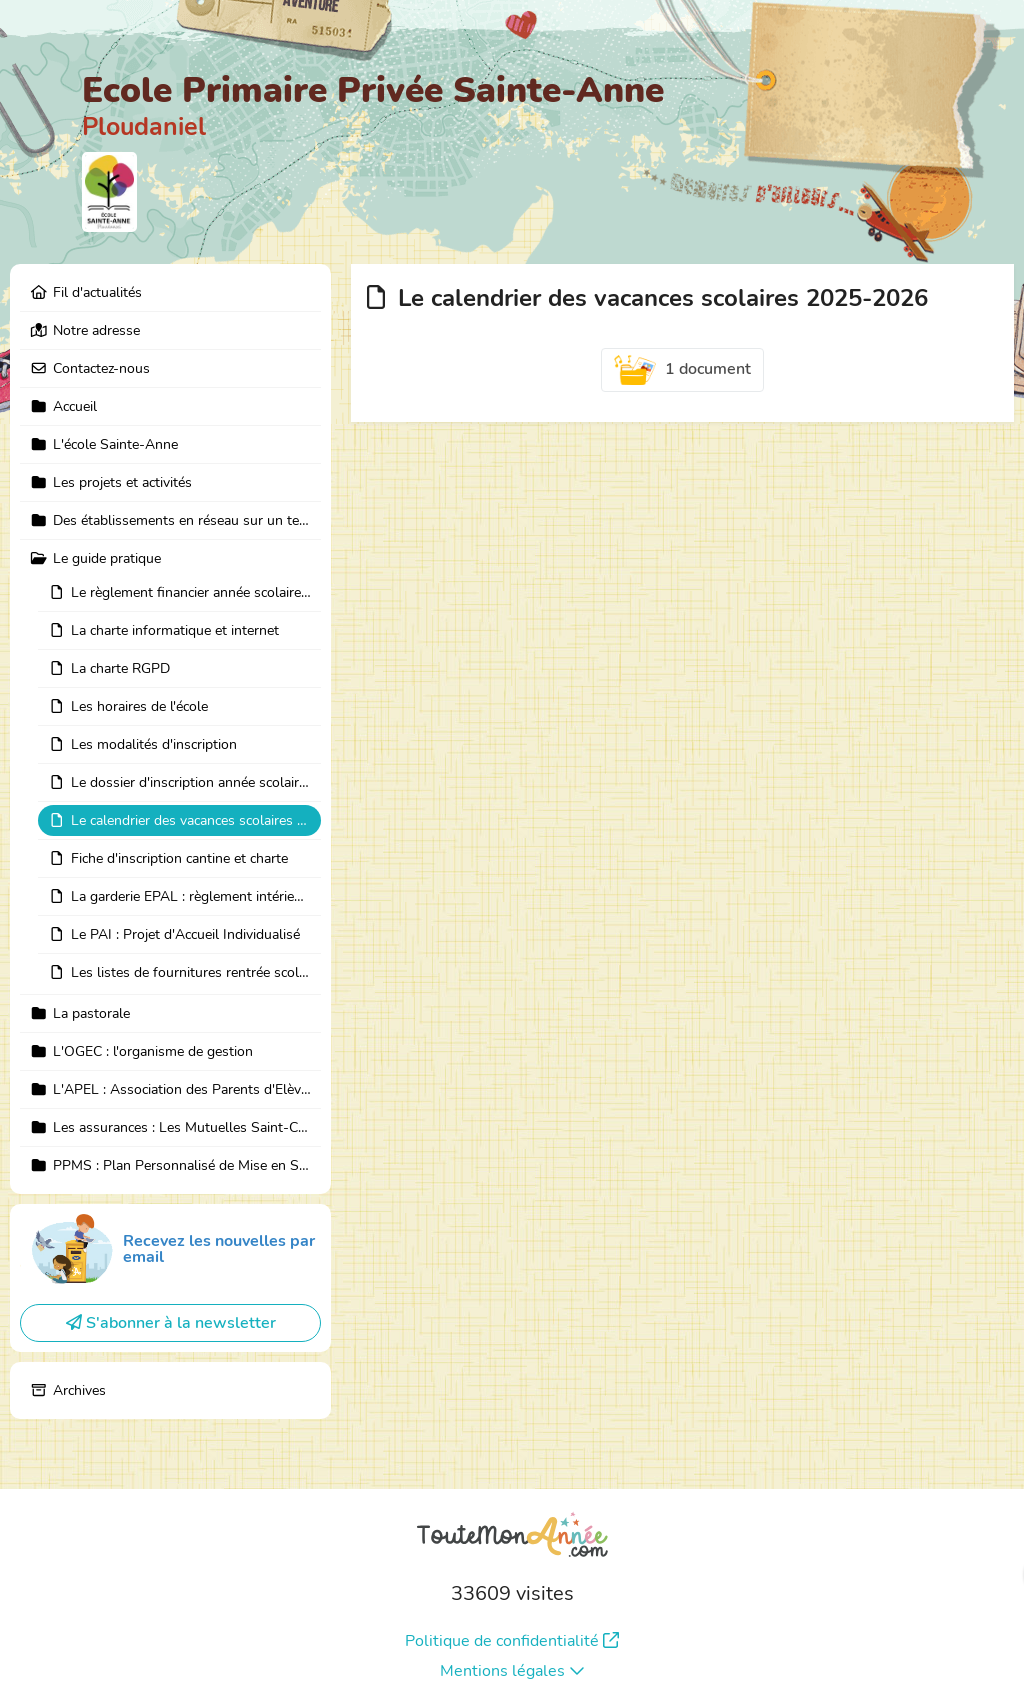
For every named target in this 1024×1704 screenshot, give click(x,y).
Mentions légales (512, 1671)
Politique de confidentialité (512, 1641)
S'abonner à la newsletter (171, 1323)
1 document (683, 370)
